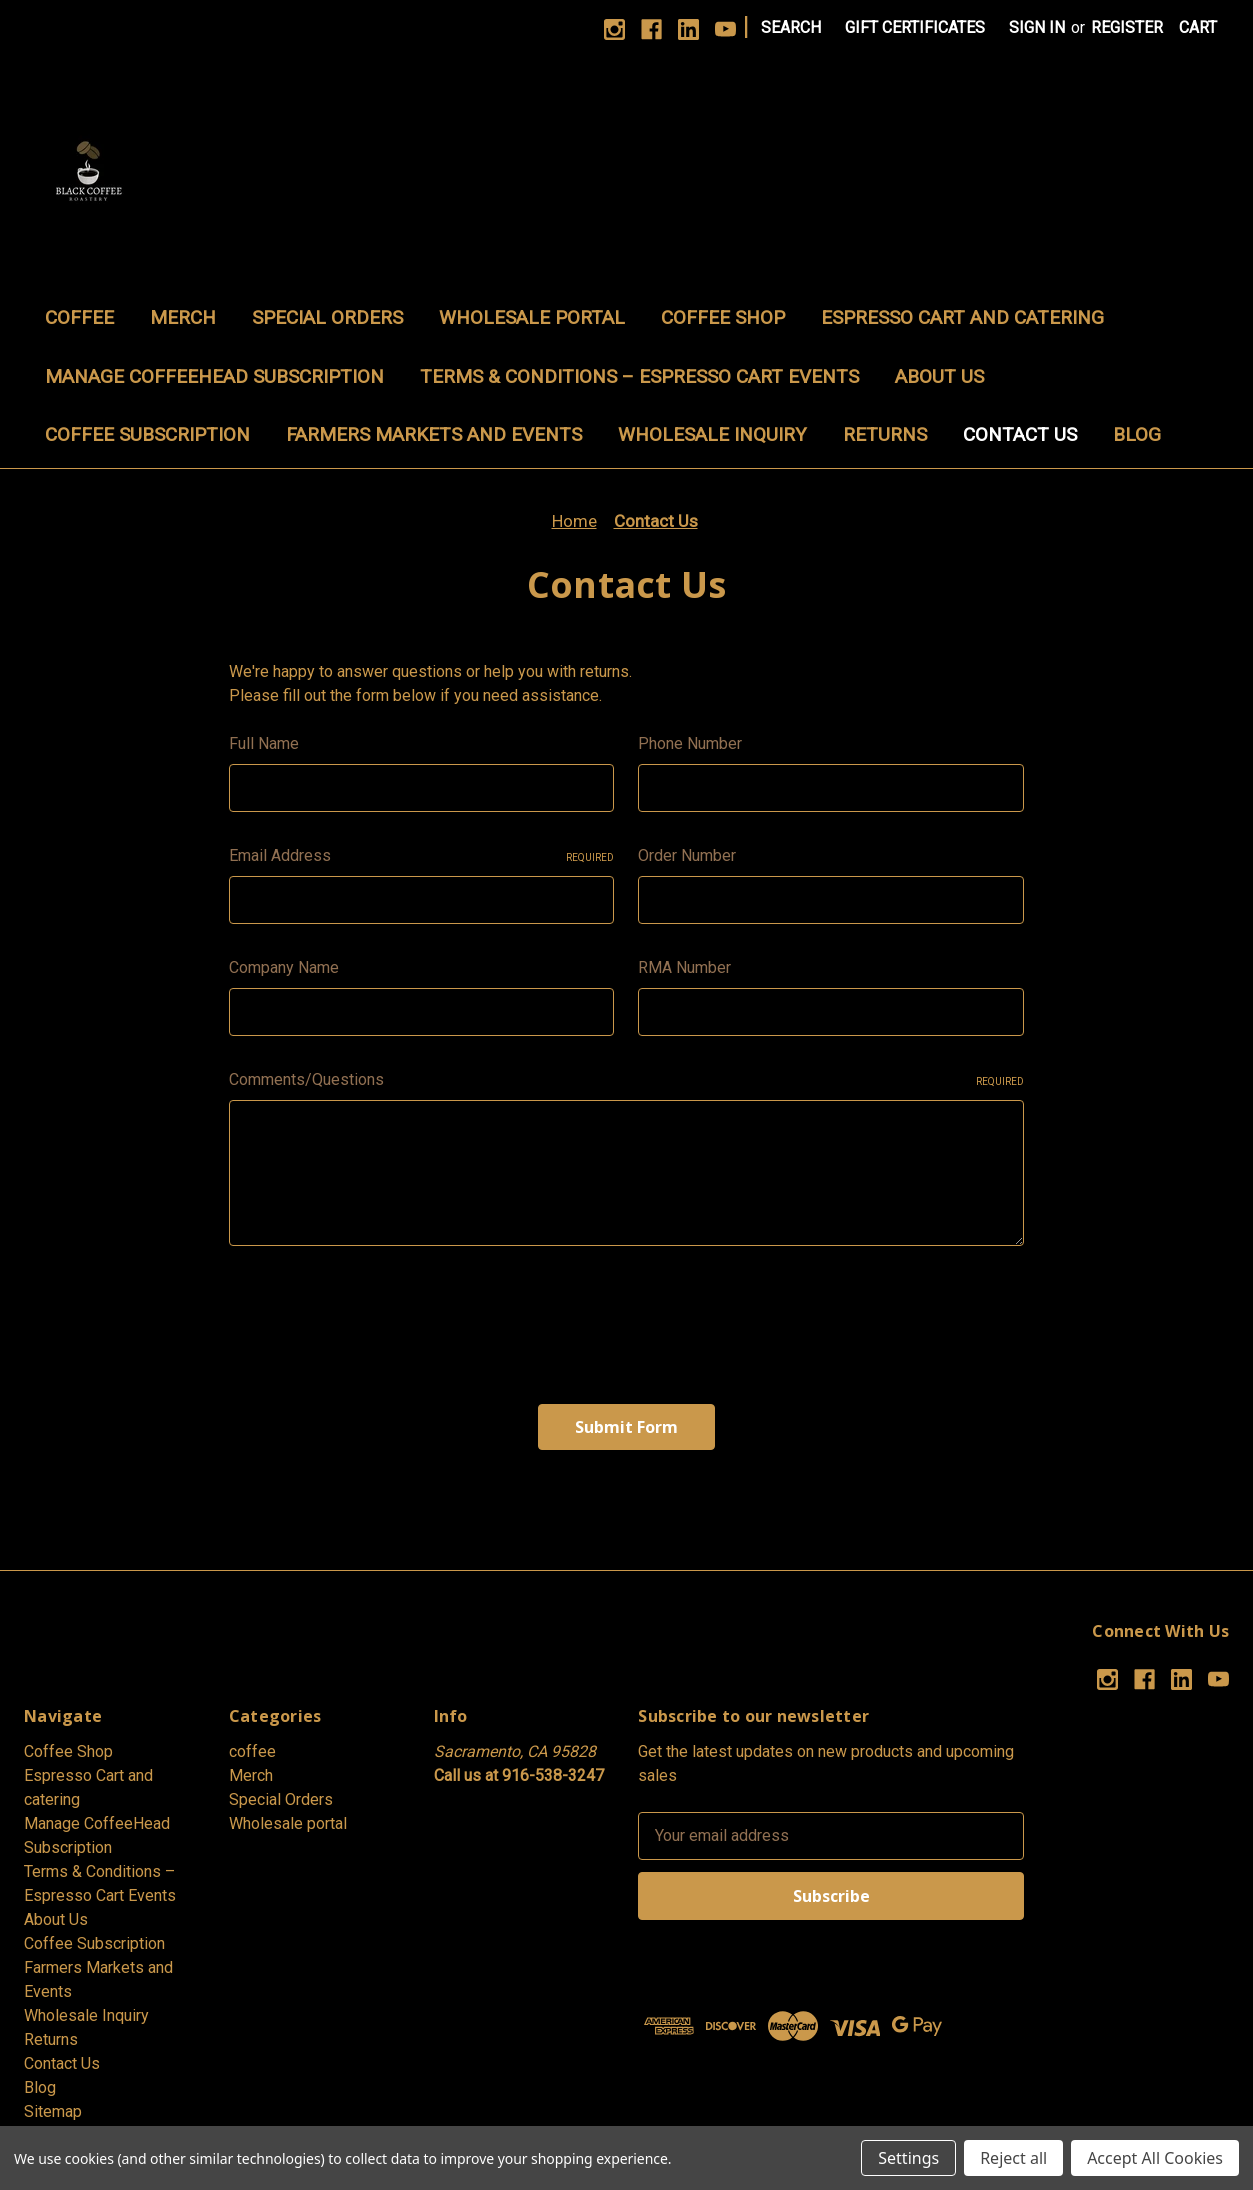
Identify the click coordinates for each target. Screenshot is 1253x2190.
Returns (885, 434)
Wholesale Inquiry (712, 434)
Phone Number (690, 743)
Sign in (1037, 27)
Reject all (1013, 2158)
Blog (1137, 434)
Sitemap (53, 2111)
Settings (908, 2158)
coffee (79, 317)
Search (791, 27)
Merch (183, 317)
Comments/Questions (626, 1079)
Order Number (687, 855)
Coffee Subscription (147, 434)
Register (1127, 27)
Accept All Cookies (1155, 2158)
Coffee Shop (723, 317)
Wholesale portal (532, 317)
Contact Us (1020, 434)
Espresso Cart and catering (962, 317)
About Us (939, 376)
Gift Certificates (915, 27)
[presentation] (381, 1317)
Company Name (284, 967)
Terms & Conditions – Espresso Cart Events (639, 376)
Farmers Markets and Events (434, 434)
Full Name (264, 743)
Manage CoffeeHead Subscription (214, 376)
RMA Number (684, 967)
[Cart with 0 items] (1198, 28)
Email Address (422, 855)
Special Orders (327, 317)
